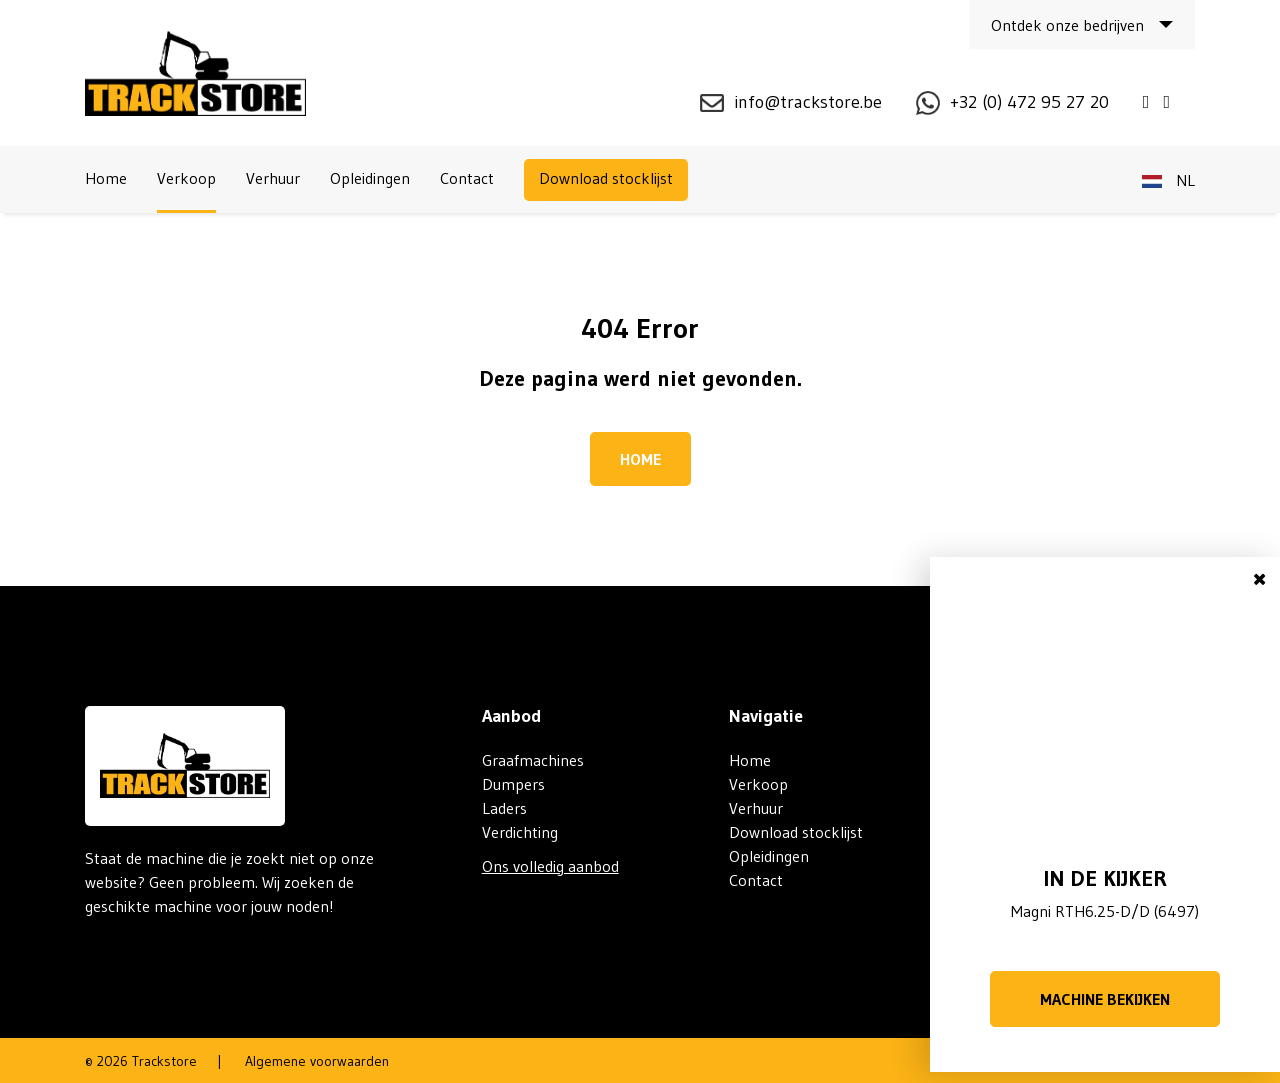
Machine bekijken (1105, 999)
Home (106, 178)
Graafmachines (533, 760)
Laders (504, 808)
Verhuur (273, 178)
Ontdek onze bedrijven (1067, 25)
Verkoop (186, 178)
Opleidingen (370, 178)
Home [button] (640, 459)
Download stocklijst (606, 178)
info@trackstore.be (808, 102)
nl (1168, 180)
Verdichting (520, 832)
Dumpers (513, 784)
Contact (467, 178)
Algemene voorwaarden (317, 1061)
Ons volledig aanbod (550, 866)
